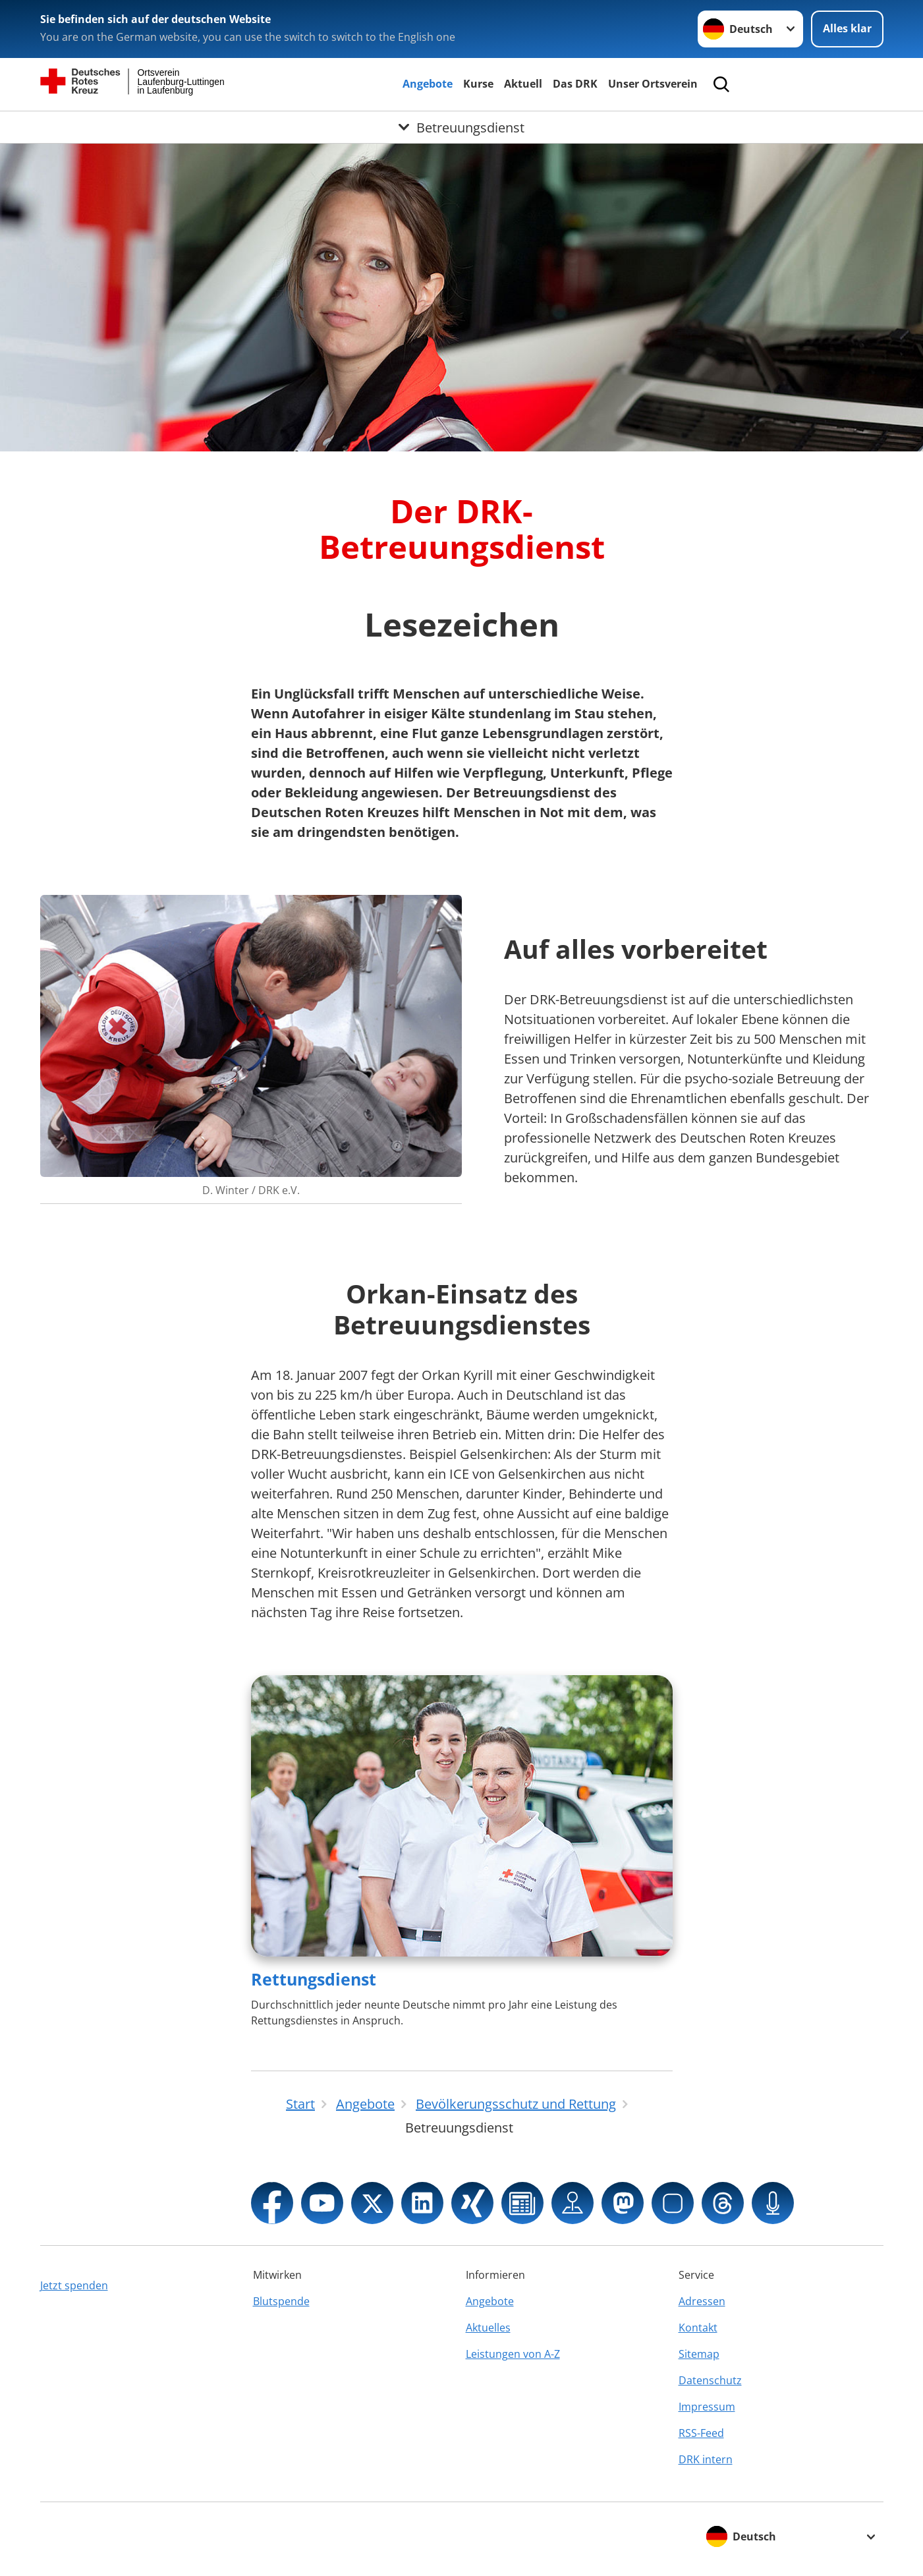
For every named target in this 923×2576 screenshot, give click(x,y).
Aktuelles (488, 2327)
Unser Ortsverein (653, 83)
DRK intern (706, 2459)
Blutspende (281, 2301)
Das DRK (575, 83)
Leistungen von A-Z (513, 2354)
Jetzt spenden (74, 2285)
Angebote (428, 83)
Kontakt (698, 2327)
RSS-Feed (701, 2433)
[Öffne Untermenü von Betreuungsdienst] (461, 127)
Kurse (478, 83)
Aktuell (523, 83)
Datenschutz (710, 2380)
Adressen (702, 2301)
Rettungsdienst (313, 1979)
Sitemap (699, 2354)
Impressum (707, 2406)
